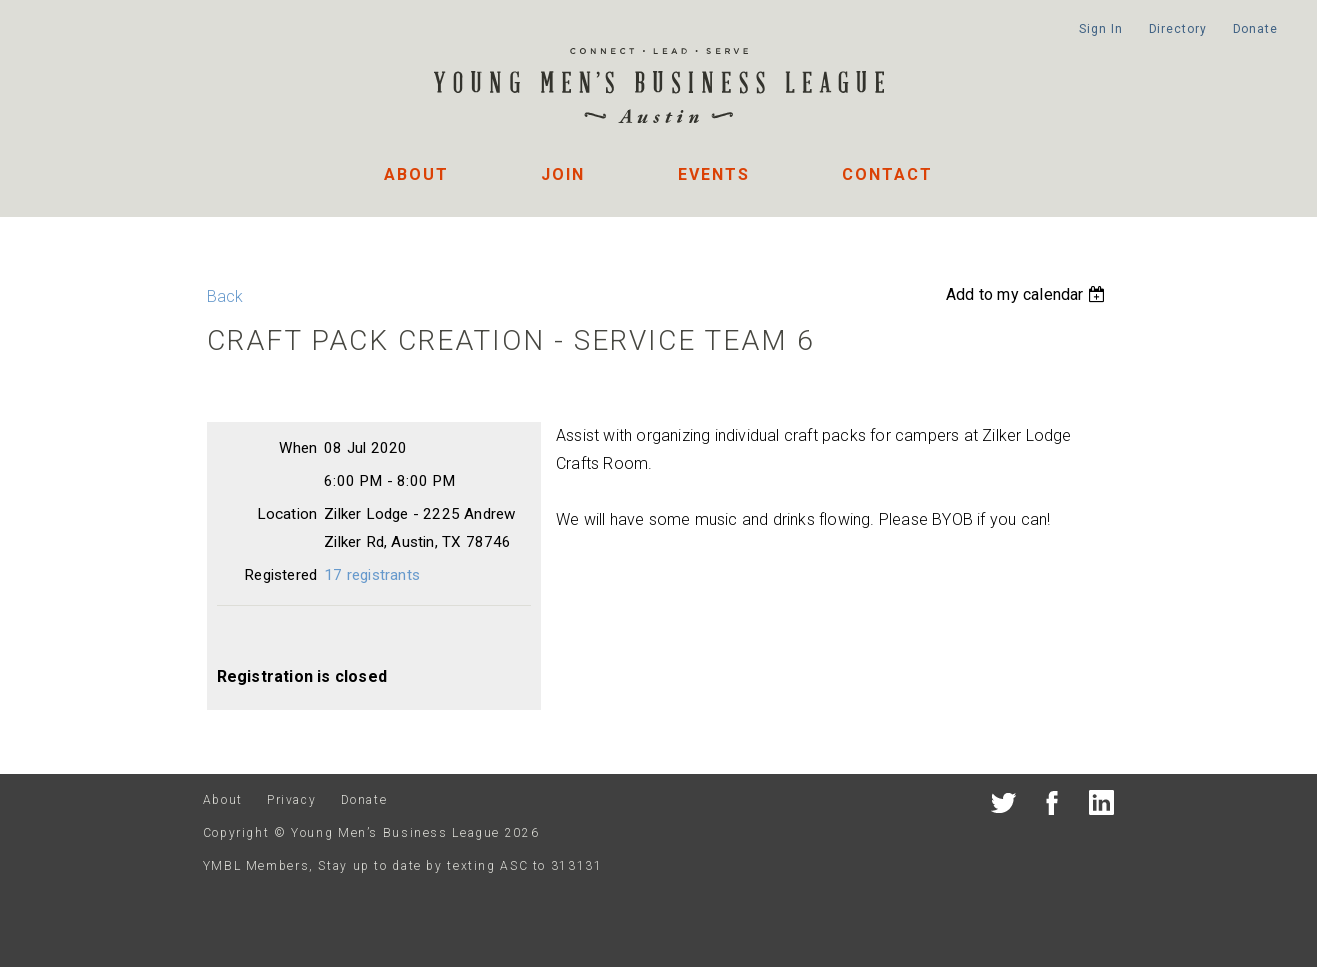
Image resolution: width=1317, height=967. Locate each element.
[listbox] (1028, 294)
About (416, 174)
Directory (1178, 29)
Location (287, 514)
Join (563, 174)
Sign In (1100, 29)
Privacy (291, 800)
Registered (280, 575)
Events (714, 174)
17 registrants (372, 575)
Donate (1255, 29)
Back (225, 296)
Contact (887, 174)
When (298, 448)
